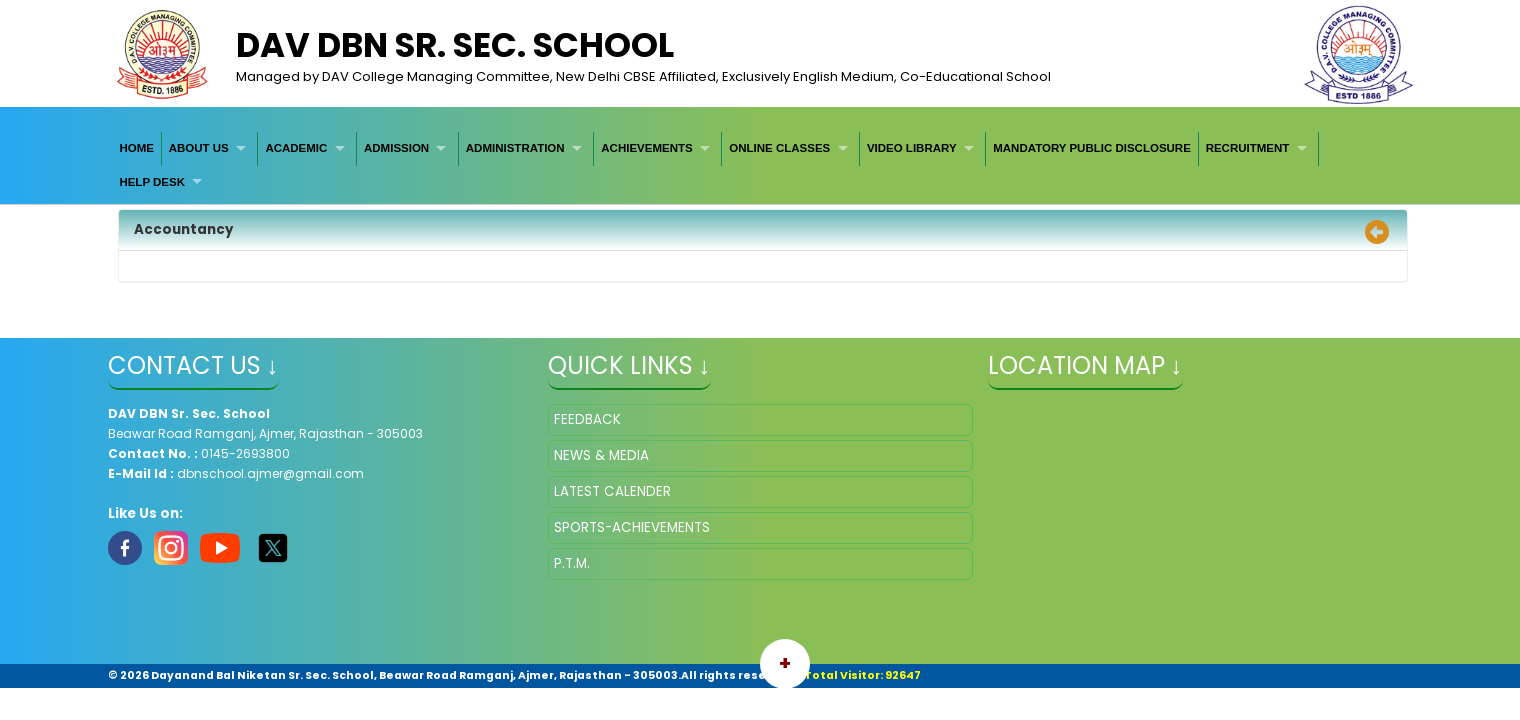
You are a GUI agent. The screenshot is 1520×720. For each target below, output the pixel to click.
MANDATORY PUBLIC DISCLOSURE (1092, 148)
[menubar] (760, 165)
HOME (136, 148)
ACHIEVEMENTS (646, 148)
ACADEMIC (296, 148)
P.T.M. (572, 563)
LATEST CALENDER (612, 491)
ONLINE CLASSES (779, 148)
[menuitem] (137, 148)
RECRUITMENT (1248, 148)
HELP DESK (152, 182)
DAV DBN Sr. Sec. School (455, 45)
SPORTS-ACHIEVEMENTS (632, 527)
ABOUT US (199, 148)
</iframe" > (1200, 504)
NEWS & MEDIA (601, 455)
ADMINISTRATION (515, 148)
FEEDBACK (587, 419)
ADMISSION (396, 148)
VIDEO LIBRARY (912, 148)
